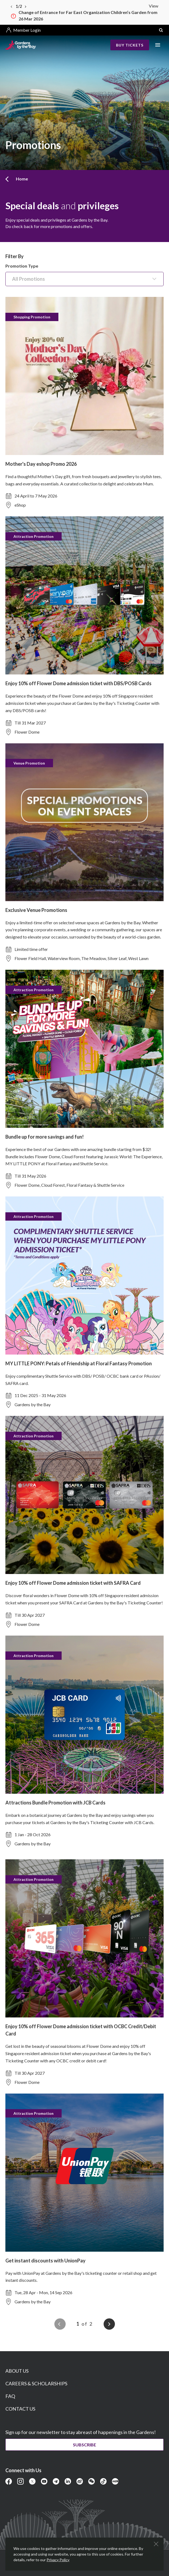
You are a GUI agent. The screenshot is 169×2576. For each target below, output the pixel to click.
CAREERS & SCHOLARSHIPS (36, 2383)
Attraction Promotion (33, 536)
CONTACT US (20, 2409)
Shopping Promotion (31, 317)
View (153, 5)
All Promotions (28, 279)
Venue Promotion (29, 763)
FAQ (10, 2396)
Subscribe (84, 2444)
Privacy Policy (58, 2559)
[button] (161, 30)
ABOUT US (17, 2371)
